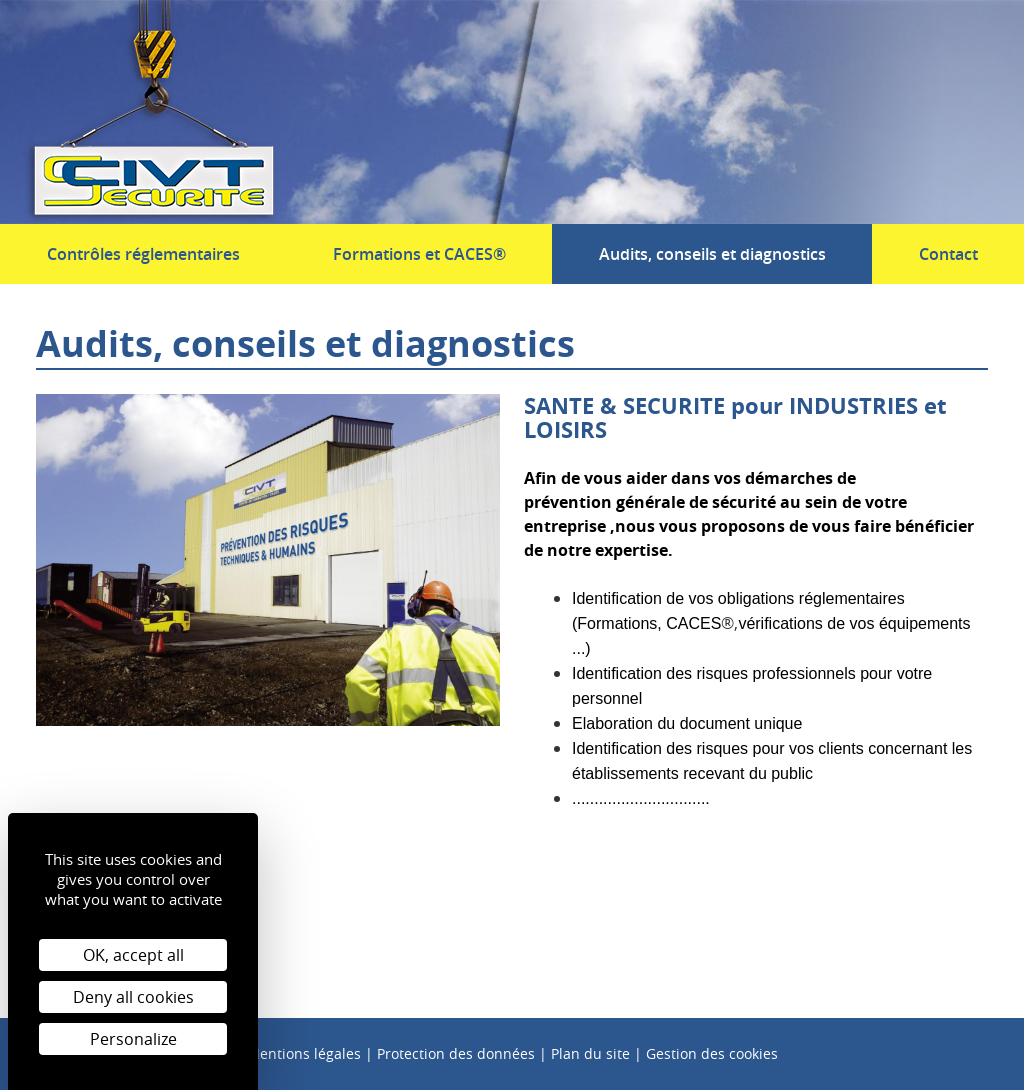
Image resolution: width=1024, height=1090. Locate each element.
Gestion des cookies (712, 1053)
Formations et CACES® (419, 254)
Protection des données (456, 1053)
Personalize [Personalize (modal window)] (133, 1039)
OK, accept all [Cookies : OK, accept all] (133, 955)
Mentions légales (304, 1053)
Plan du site (590, 1053)
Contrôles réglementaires (143, 254)
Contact (948, 254)
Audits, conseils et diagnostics (712, 254)
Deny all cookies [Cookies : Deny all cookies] (133, 997)
